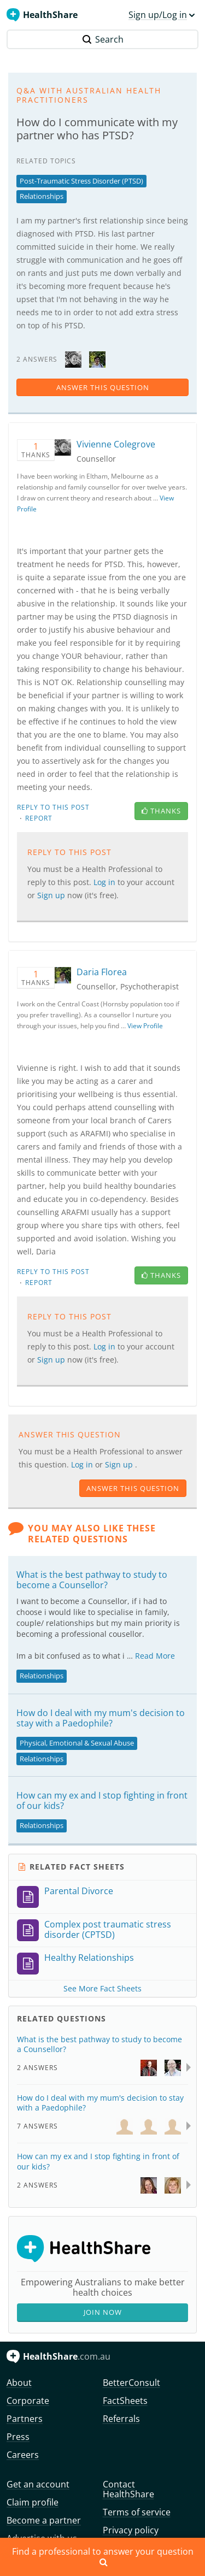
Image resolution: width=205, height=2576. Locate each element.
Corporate (28, 2401)
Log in (105, 882)
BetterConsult (131, 2383)
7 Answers (37, 2126)
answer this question (102, 387)
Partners (25, 2419)
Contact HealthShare (128, 2489)
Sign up (52, 895)
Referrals (121, 2419)
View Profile (145, 1025)
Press (18, 2437)
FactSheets (125, 2401)
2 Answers (37, 2067)
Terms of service (137, 2512)
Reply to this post (53, 807)
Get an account (38, 2484)
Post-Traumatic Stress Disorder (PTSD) (81, 181)
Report (38, 818)
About (19, 2383)
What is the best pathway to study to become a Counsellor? (91, 1580)
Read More (155, 1655)
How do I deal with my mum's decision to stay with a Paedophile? (100, 1718)
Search (103, 39)
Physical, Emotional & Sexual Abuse (77, 1743)
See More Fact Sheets (102, 1988)
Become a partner (44, 2520)
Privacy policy (131, 2530)
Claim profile (32, 2502)
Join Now (103, 2312)
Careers (23, 2455)
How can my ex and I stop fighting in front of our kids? (102, 1800)
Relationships (41, 196)
